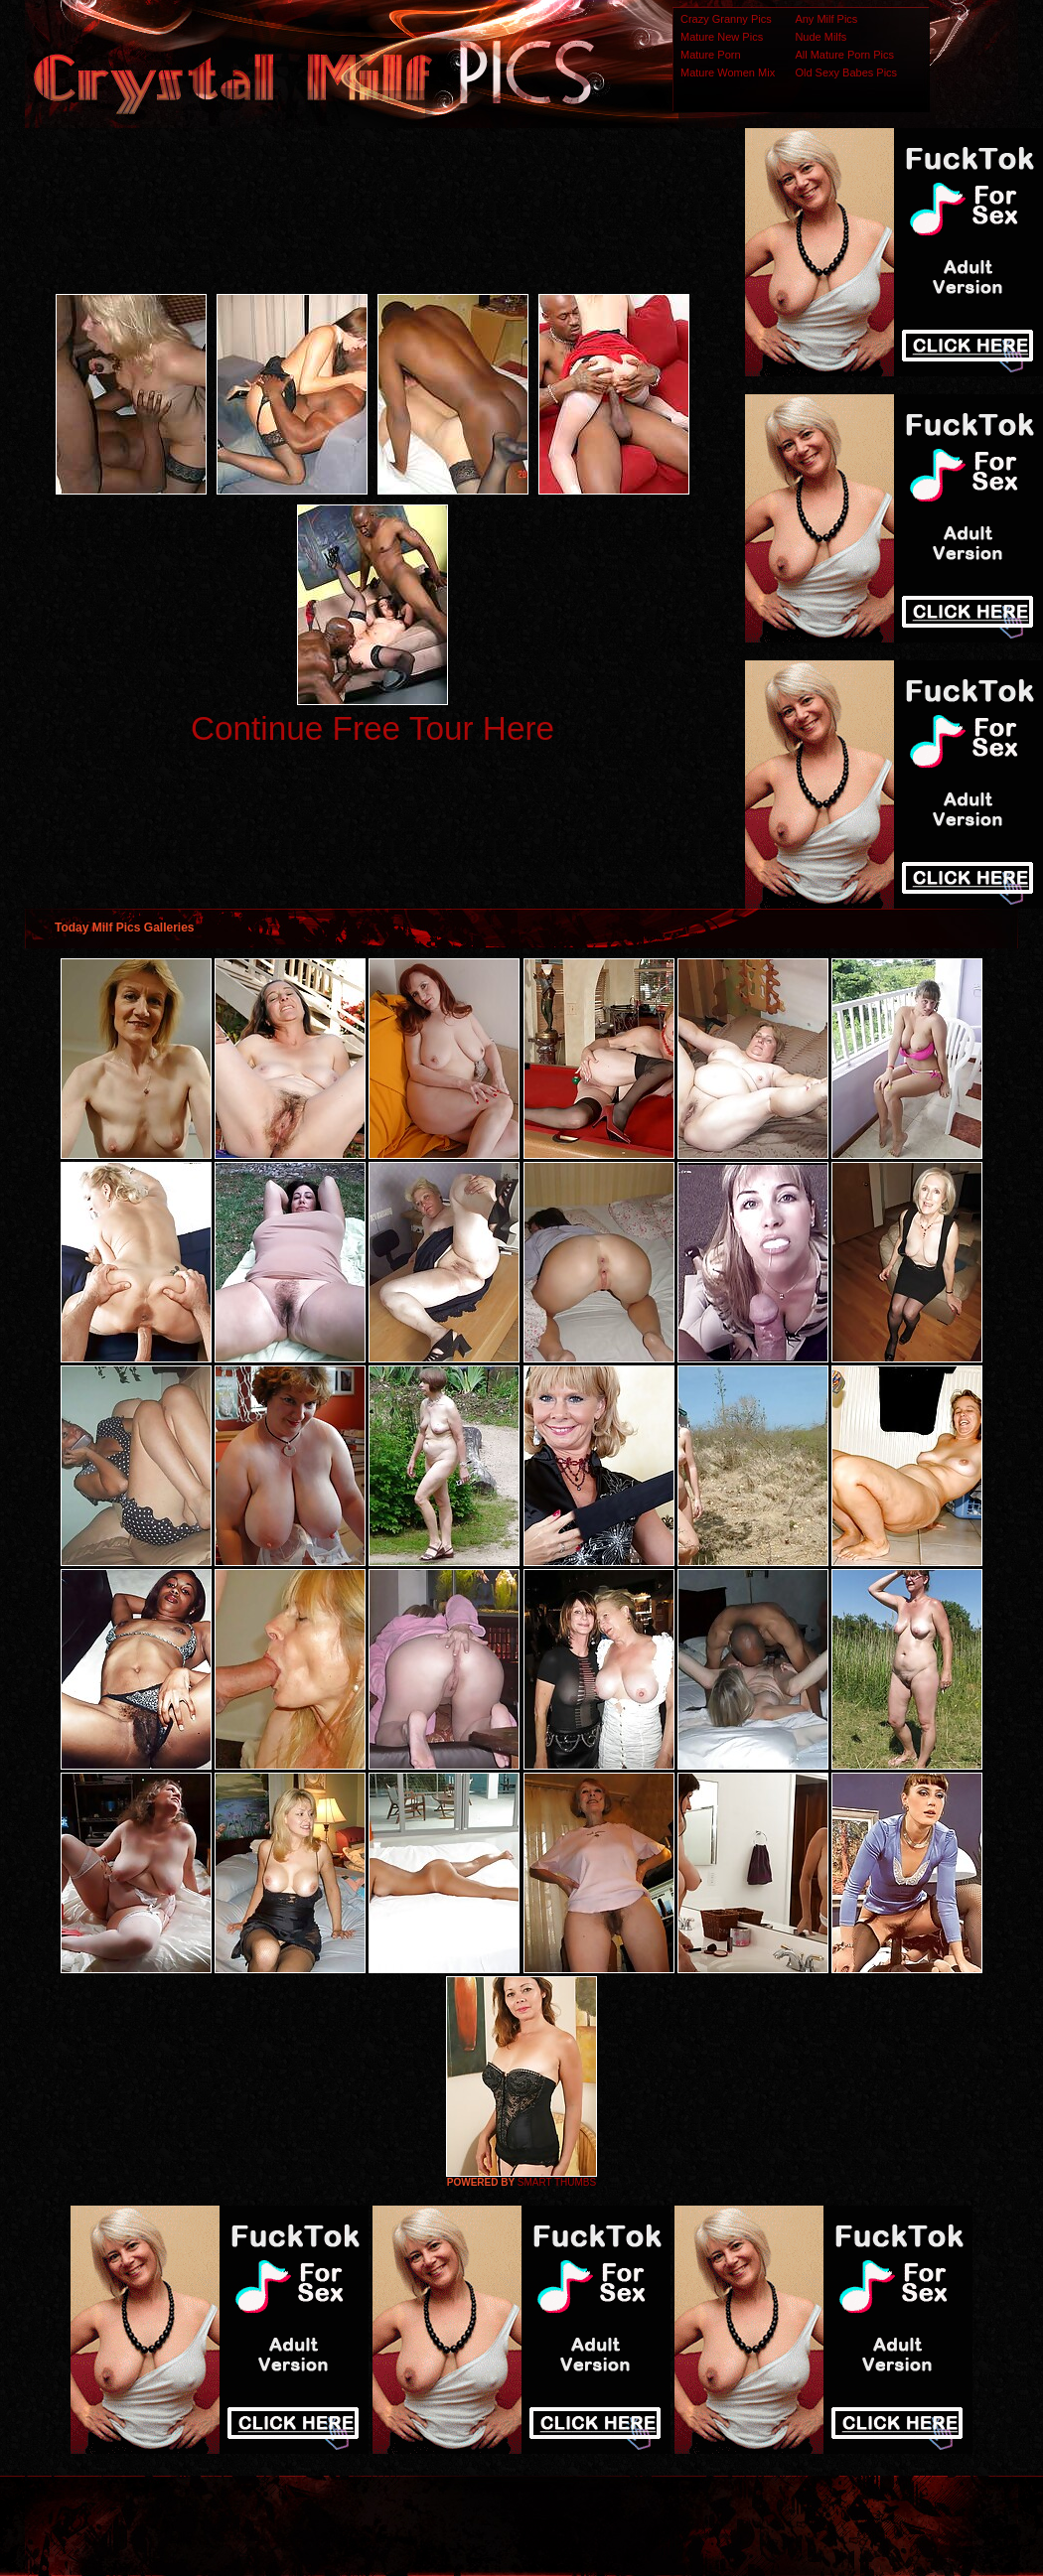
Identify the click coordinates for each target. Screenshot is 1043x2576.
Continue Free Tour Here (372, 728)
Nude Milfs (820, 37)
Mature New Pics (721, 37)
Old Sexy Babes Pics (846, 72)
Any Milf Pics (826, 19)
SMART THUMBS (557, 2182)
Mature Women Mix (727, 72)
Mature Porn (710, 55)
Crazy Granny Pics (726, 19)
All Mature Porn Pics (844, 55)
